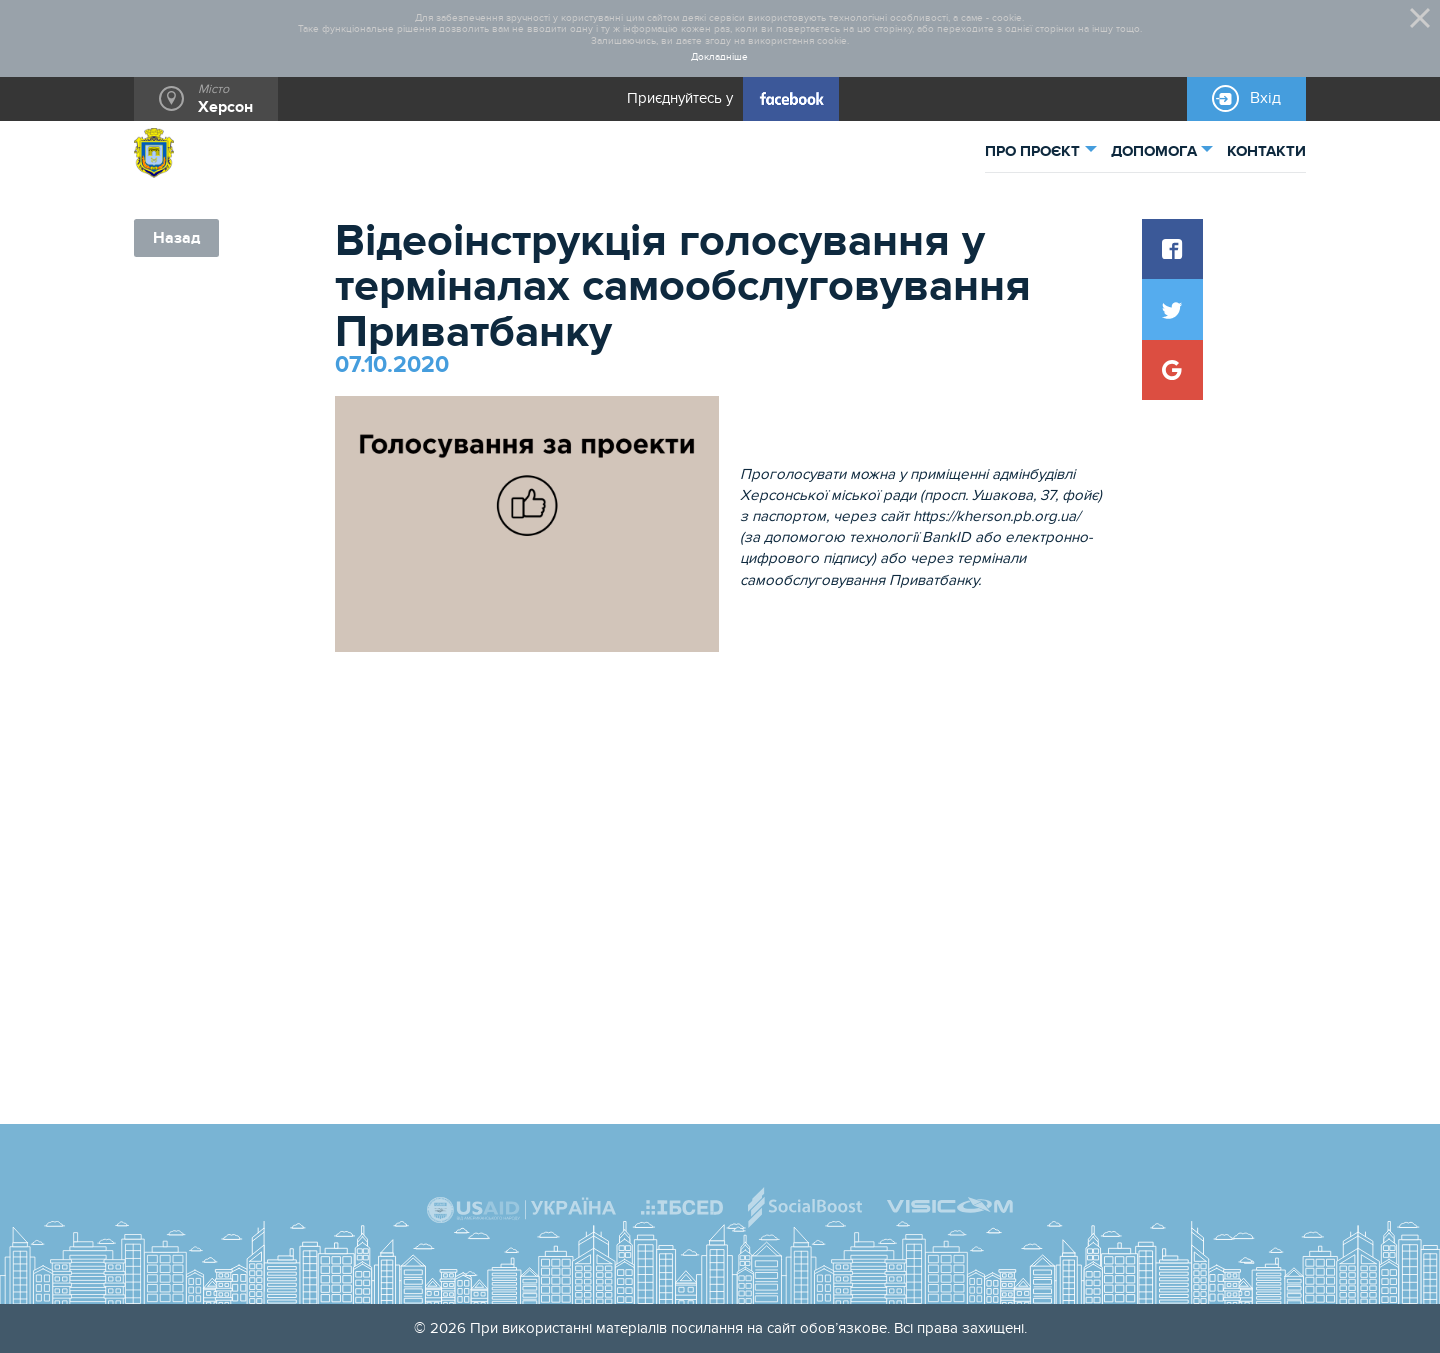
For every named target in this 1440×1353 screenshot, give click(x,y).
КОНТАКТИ (1266, 151)
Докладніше (719, 57)
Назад (176, 238)
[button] (1172, 249)
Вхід (1265, 98)
